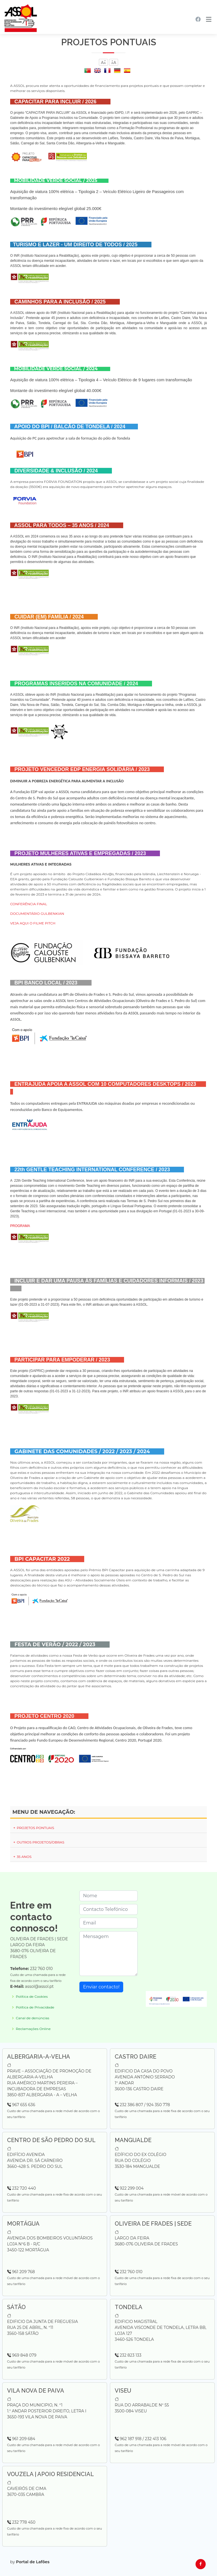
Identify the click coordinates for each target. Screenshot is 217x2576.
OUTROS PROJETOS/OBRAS (38, 1842)
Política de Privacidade (35, 2007)
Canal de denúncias (32, 2018)
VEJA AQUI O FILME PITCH (32, 923)
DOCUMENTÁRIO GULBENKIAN (37, 913)
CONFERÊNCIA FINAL (28, 904)
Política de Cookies (32, 1996)
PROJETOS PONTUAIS (33, 1828)
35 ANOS (22, 1857)
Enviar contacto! (101, 1987)
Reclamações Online (33, 2029)
